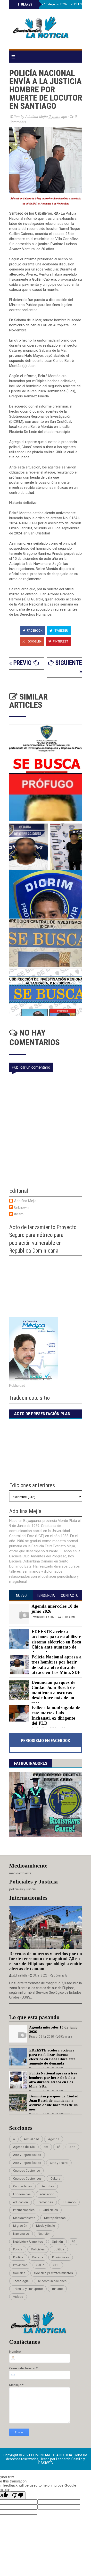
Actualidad (31, 2139)
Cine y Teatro (59, 2163)
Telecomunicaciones (52, 2281)
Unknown (21, 1207)
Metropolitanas (55, 2218)
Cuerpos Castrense (26, 2170)
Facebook (32, 630)
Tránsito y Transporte (28, 2289)
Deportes (47, 2186)
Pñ (73, 2241)
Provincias (20, 2265)
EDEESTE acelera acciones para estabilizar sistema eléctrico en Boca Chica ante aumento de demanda (56, 1642)
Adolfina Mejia (25, 1201)
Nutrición (44, 2233)
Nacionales (21, 2233)
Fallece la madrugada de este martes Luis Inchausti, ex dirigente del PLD (56, 1715)
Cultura (55, 2178)
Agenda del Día (24, 2147)
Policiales (38, 2249)
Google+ (32, 641)
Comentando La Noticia (52, 2455)
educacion (47, 2194)
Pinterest (58, 641)
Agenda (53, 2139)
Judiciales (50, 2210)
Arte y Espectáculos (27, 2163)
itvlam (19, 1214)
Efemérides (45, 2202)
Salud (40, 2265)
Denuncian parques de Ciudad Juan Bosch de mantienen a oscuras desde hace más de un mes (53, 1693)
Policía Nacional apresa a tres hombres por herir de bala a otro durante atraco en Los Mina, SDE (57, 1665)
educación (20, 2202)
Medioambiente (24, 2218)
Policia (17, 2249)
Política (18, 2257)
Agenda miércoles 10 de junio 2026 (41, 4)
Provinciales (60, 2257)
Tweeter (59, 630)
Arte (72, 2147)
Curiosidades (22, 2186)
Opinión (57, 2241)
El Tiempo (69, 2202)
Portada (37, 2257)
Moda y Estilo (45, 2225)
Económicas (22, 2194)
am (46, 2147)
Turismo (57, 2289)
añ (58, 2147)
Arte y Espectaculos (27, 2155)
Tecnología (21, 2281)
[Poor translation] (17, 2495)
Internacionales (23, 2210)
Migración (20, 2225)
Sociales (19, 2273)
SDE (56, 2265)
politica (59, 2249)
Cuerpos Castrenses (27, 2178)
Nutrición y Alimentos (28, 2241)
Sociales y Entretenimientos (53, 2273)
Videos (18, 2297)
